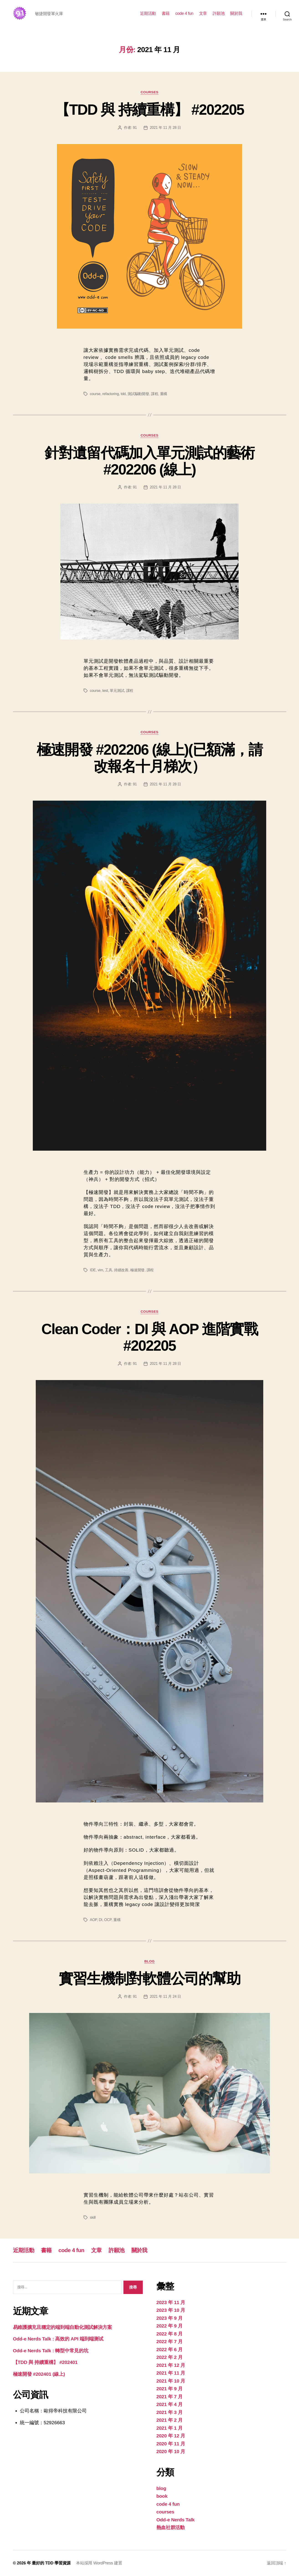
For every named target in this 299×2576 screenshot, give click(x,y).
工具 (108, 1270)
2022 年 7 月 (169, 2341)
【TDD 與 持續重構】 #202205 (149, 110)
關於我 (236, 13)
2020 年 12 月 (170, 2435)
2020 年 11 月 (170, 2443)
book (162, 2496)
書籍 (166, 13)
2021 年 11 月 (170, 2373)
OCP (108, 1920)
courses (149, 92)
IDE (93, 1270)
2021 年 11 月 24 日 (165, 1996)
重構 (163, 394)
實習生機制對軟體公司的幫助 (149, 1978)
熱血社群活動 (170, 2527)
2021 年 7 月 (169, 2396)
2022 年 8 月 (169, 2333)
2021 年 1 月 (169, 2428)
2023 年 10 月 (170, 2310)
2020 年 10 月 (170, 2451)
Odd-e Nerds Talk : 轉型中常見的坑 (50, 2350)
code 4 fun (184, 13)
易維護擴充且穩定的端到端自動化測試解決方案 (62, 2327)
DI (100, 1920)
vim (100, 1270)
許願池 (219, 13)
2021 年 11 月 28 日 (165, 127)
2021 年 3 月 (169, 2412)
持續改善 (121, 1270)
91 (135, 127)
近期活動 (148, 13)
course (95, 394)
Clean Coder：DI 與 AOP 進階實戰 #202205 (149, 1337)
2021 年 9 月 (169, 2388)
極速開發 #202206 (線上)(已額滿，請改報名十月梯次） (149, 757)
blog (149, 1961)
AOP (93, 1920)
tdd (123, 394)
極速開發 (137, 1270)
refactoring (110, 394)
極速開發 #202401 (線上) (39, 2374)
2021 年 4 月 (169, 2404)
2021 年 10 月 (170, 2380)
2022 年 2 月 (169, 2357)
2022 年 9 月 (169, 2325)
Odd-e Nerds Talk (175, 2519)
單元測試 (117, 691)
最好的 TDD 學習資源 (51, 2563)
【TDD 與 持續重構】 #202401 (45, 2362)
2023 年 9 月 (169, 2318)
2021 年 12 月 (170, 2365)
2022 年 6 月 (169, 2349)
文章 (203, 13)
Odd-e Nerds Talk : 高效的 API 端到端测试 (58, 2338)
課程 (154, 394)
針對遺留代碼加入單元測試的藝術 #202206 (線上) (149, 461)
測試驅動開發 (138, 394)
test (105, 691)
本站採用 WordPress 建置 (99, 2563)
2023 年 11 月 (170, 2302)
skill (93, 2217)
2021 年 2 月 (169, 2420)
